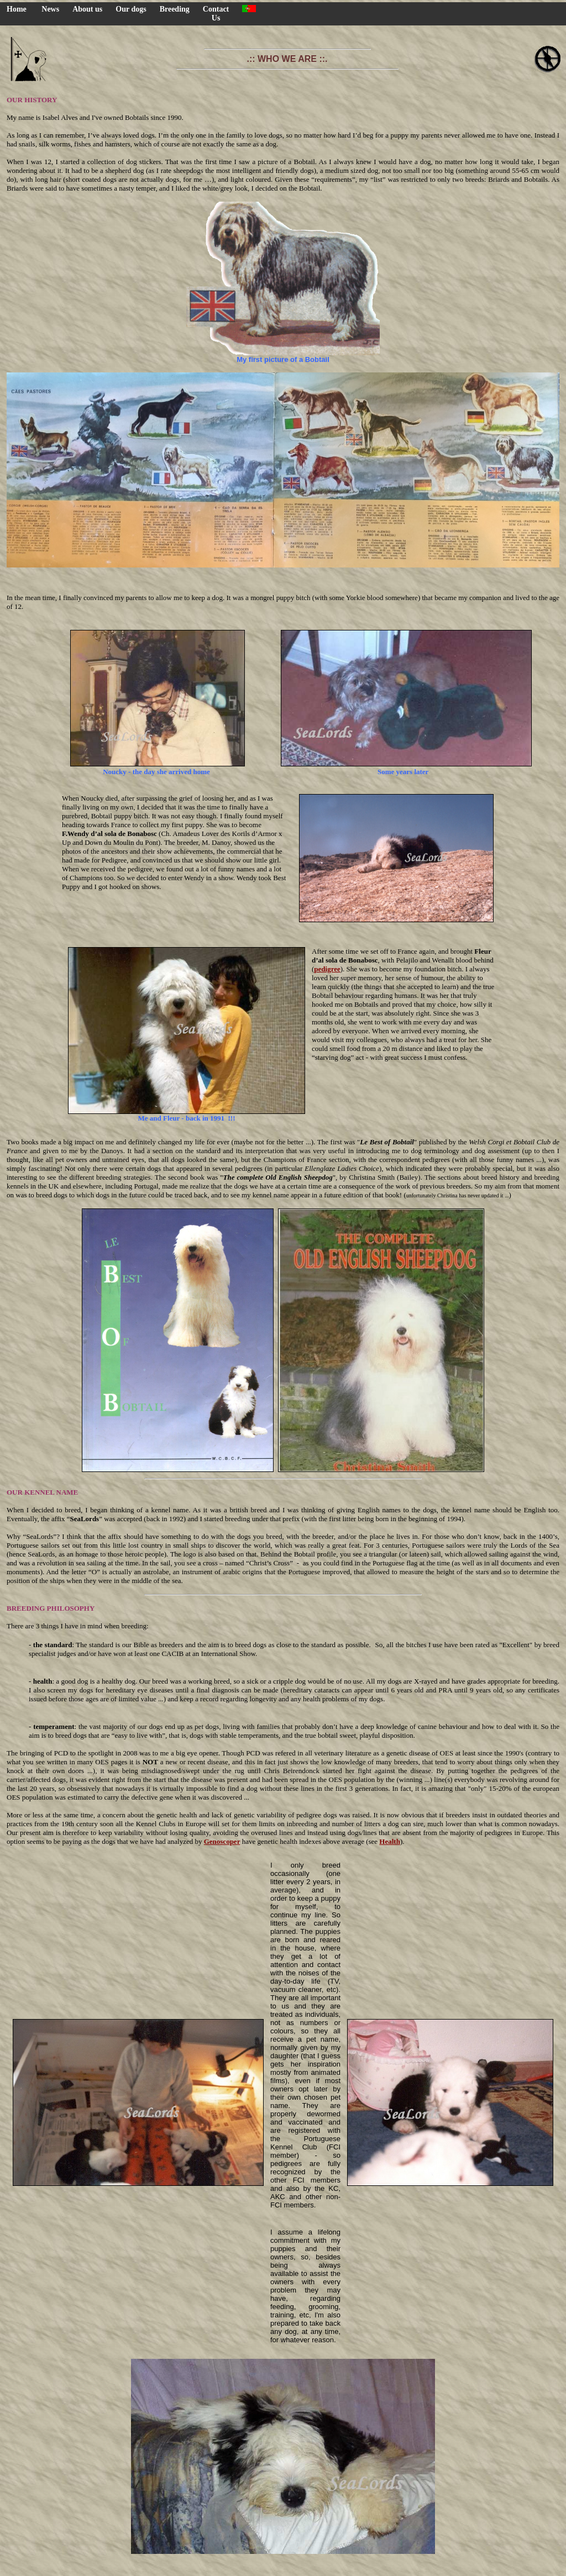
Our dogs (131, 9)
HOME (283, 2570)
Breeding (175, 9)
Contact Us (216, 13)
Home (17, 9)
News (50, 9)
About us (87, 9)
